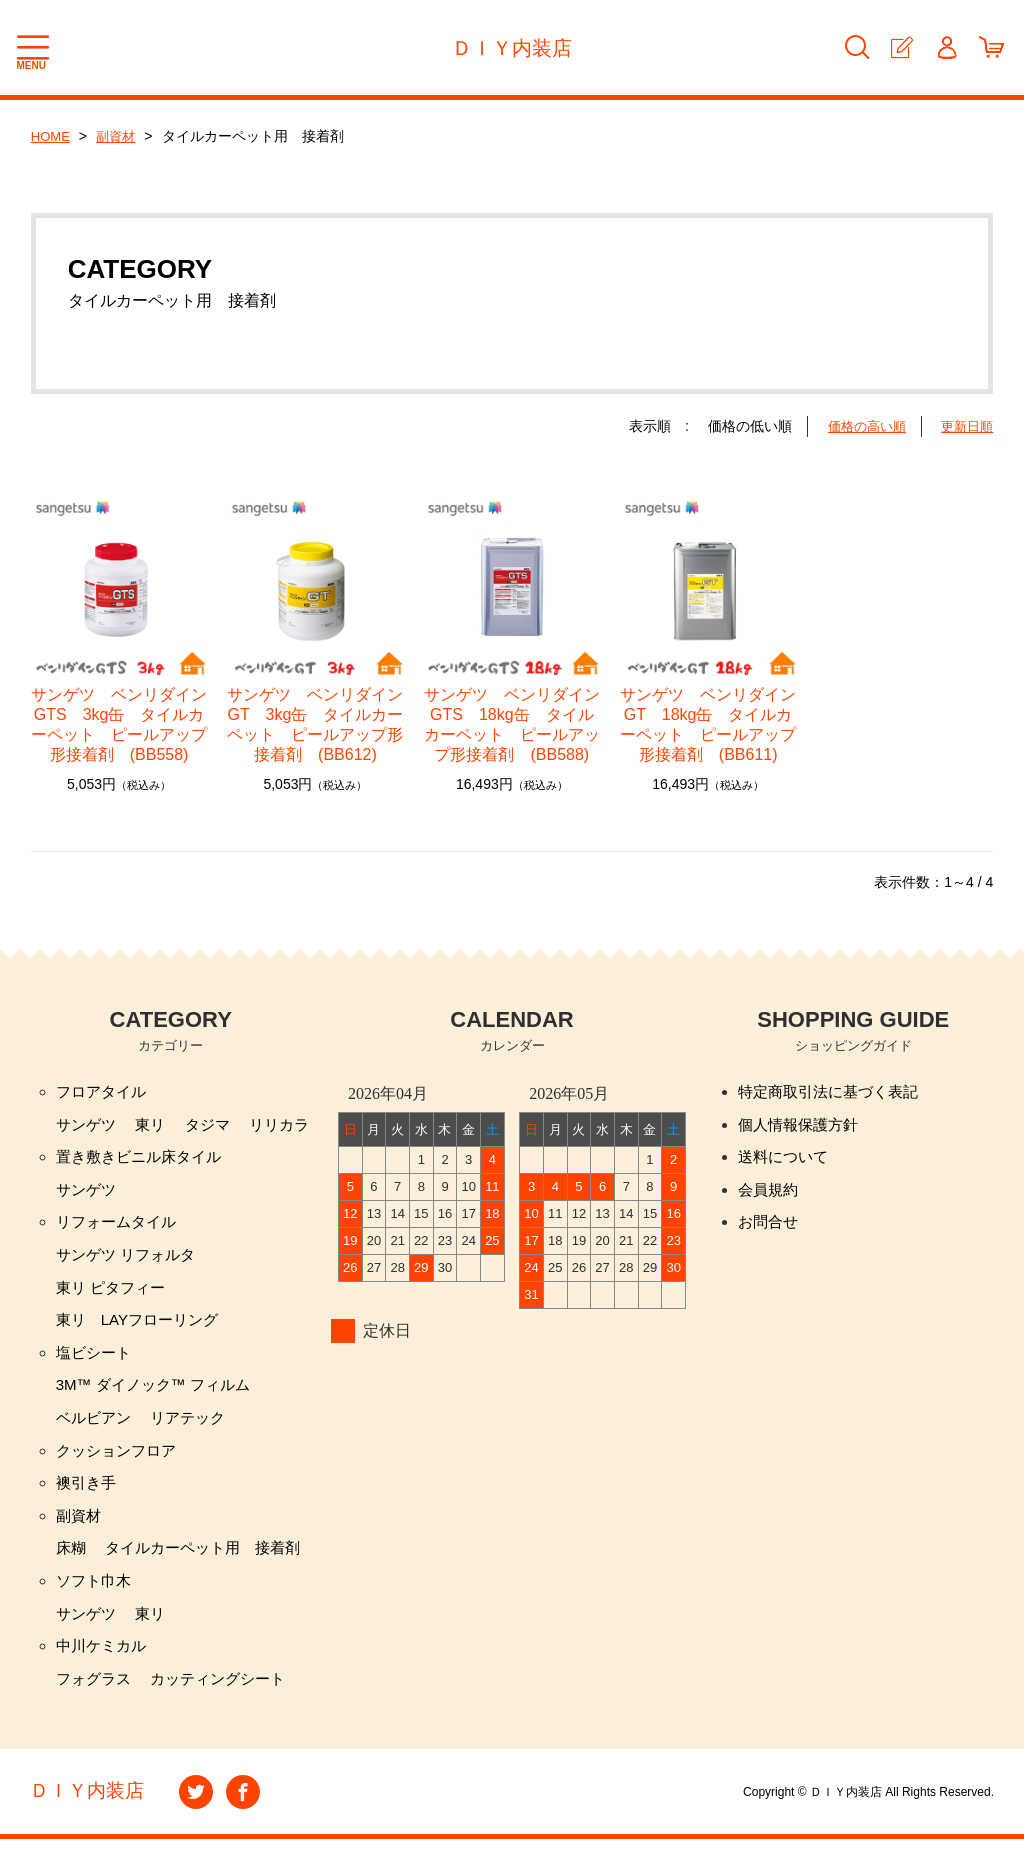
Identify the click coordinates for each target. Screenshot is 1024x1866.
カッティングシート (227, 1704)
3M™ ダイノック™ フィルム (159, 1398)
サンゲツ (88, 1126)
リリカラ (290, 1126)
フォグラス (96, 1704)
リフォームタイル (120, 1228)
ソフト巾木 (96, 1602)
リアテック (195, 1432)
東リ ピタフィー (114, 1296)
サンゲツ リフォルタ (130, 1262)
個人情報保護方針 (802, 1126)
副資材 (120, 136)
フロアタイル (104, 1092)
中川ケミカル (104, 1670)
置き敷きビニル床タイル (144, 1160)
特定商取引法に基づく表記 (834, 1092)
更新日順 (965, 426)
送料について (786, 1160)
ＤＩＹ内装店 (512, 48)
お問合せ (770, 1228)
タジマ (215, 1126)
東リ (155, 1126)
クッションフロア (120, 1466)
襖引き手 (88, 1500)
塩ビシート (96, 1364)
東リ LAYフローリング (142, 1330)
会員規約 (770, 1194)
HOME (52, 136)
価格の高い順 (860, 426)
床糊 (72, 1568)
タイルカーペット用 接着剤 (211, 1568)
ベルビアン (96, 1432)
